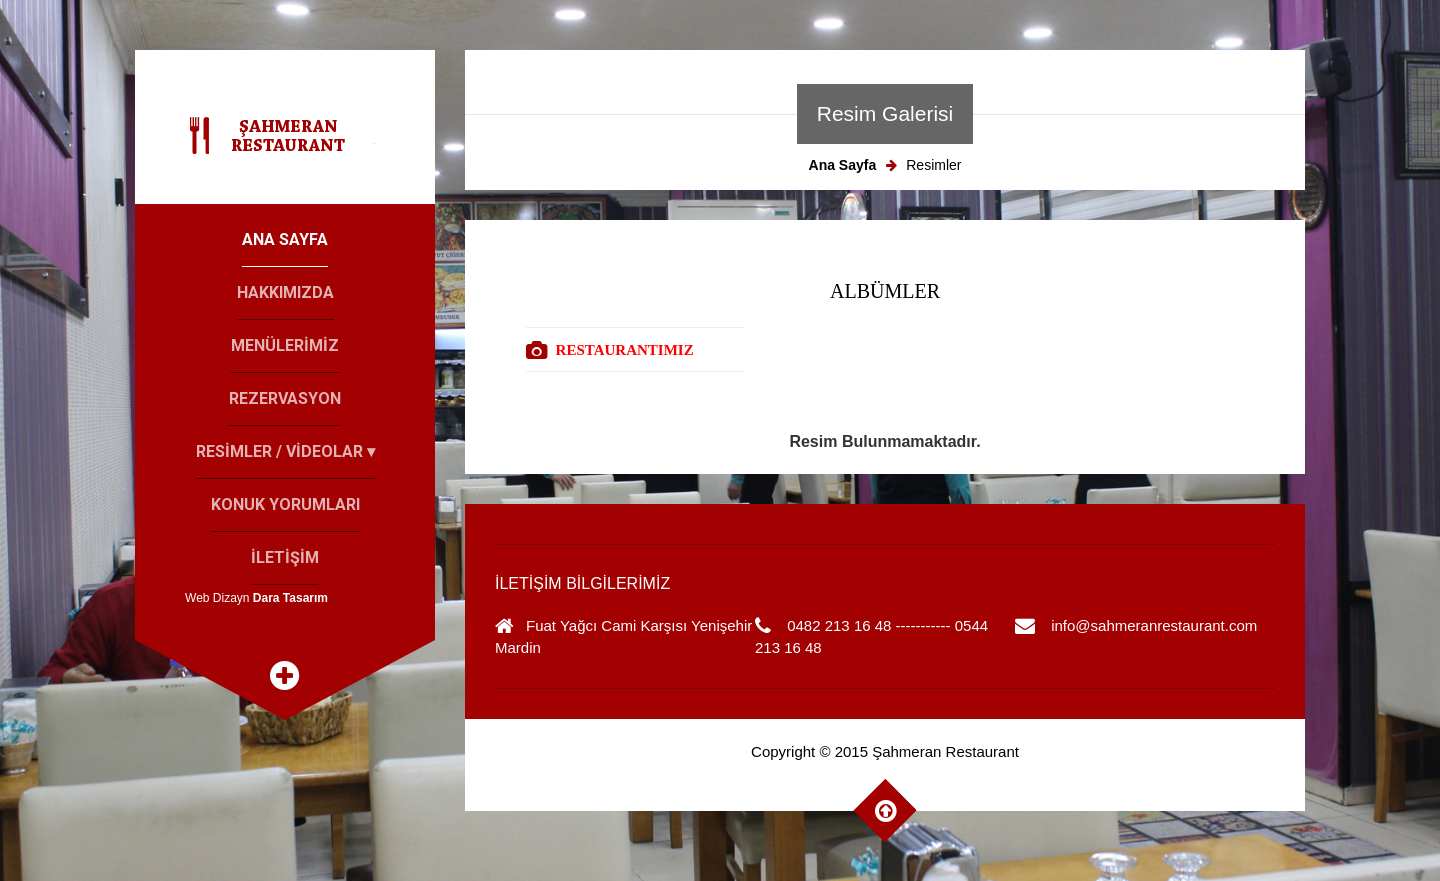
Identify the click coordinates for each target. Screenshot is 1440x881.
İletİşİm (285, 557)
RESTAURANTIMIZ (625, 350)
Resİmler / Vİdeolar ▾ (285, 451)
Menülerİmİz (285, 345)
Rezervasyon (285, 398)
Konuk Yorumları (285, 504)
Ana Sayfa (285, 239)
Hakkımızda (285, 292)
